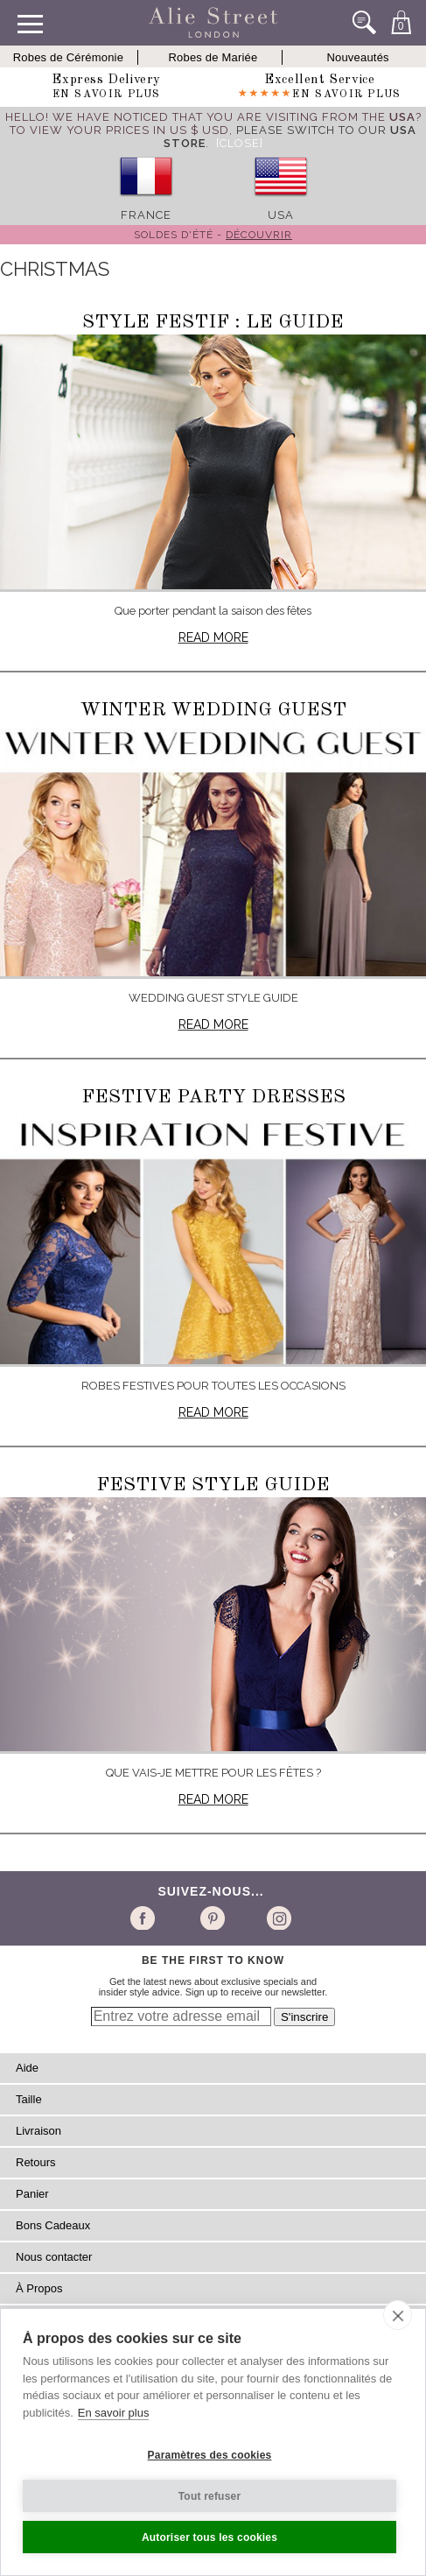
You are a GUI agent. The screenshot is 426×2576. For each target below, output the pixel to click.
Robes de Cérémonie (68, 57)
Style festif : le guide (213, 322)
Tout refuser (209, 2496)
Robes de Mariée (212, 57)
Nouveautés (357, 57)
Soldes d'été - (213, 235)
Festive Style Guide (213, 1485)
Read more (213, 637)
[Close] (239, 143)
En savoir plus (114, 2412)
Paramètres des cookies (210, 2455)
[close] (397, 2315)
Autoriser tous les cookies (209, 2537)
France (146, 215)
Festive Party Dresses (213, 1097)
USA (281, 215)
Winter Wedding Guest (213, 710)
